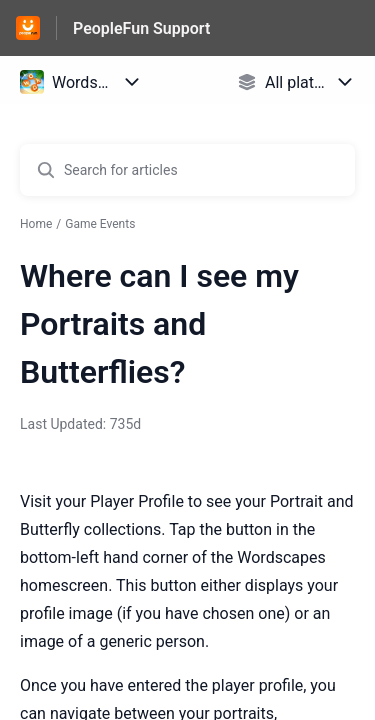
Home (36, 224)
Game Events (100, 224)
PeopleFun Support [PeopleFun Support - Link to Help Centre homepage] (141, 28)
